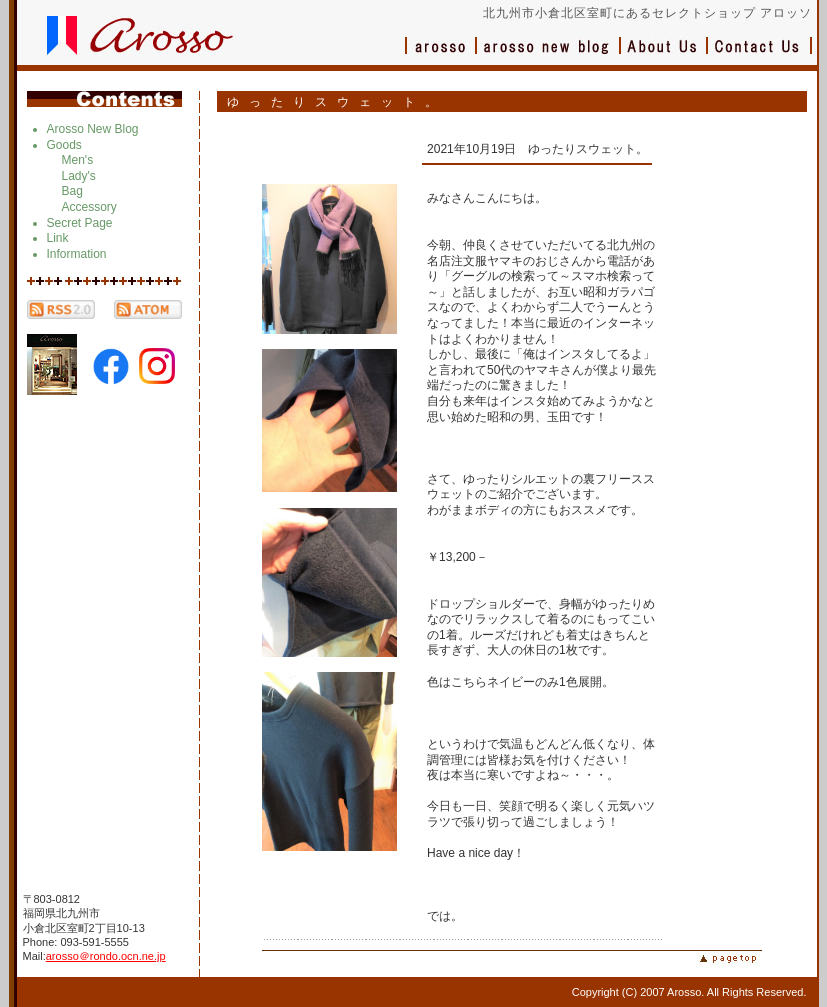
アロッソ (441, 55)
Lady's (79, 176)
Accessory (89, 207)
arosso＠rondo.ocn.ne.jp (106, 956)
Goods (64, 145)
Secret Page (80, 223)
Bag (72, 191)
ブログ (549, 55)
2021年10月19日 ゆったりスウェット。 (537, 149)
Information (77, 254)
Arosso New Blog (93, 129)
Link (58, 238)
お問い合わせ (760, 55)
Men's (78, 160)
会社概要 (664, 55)
